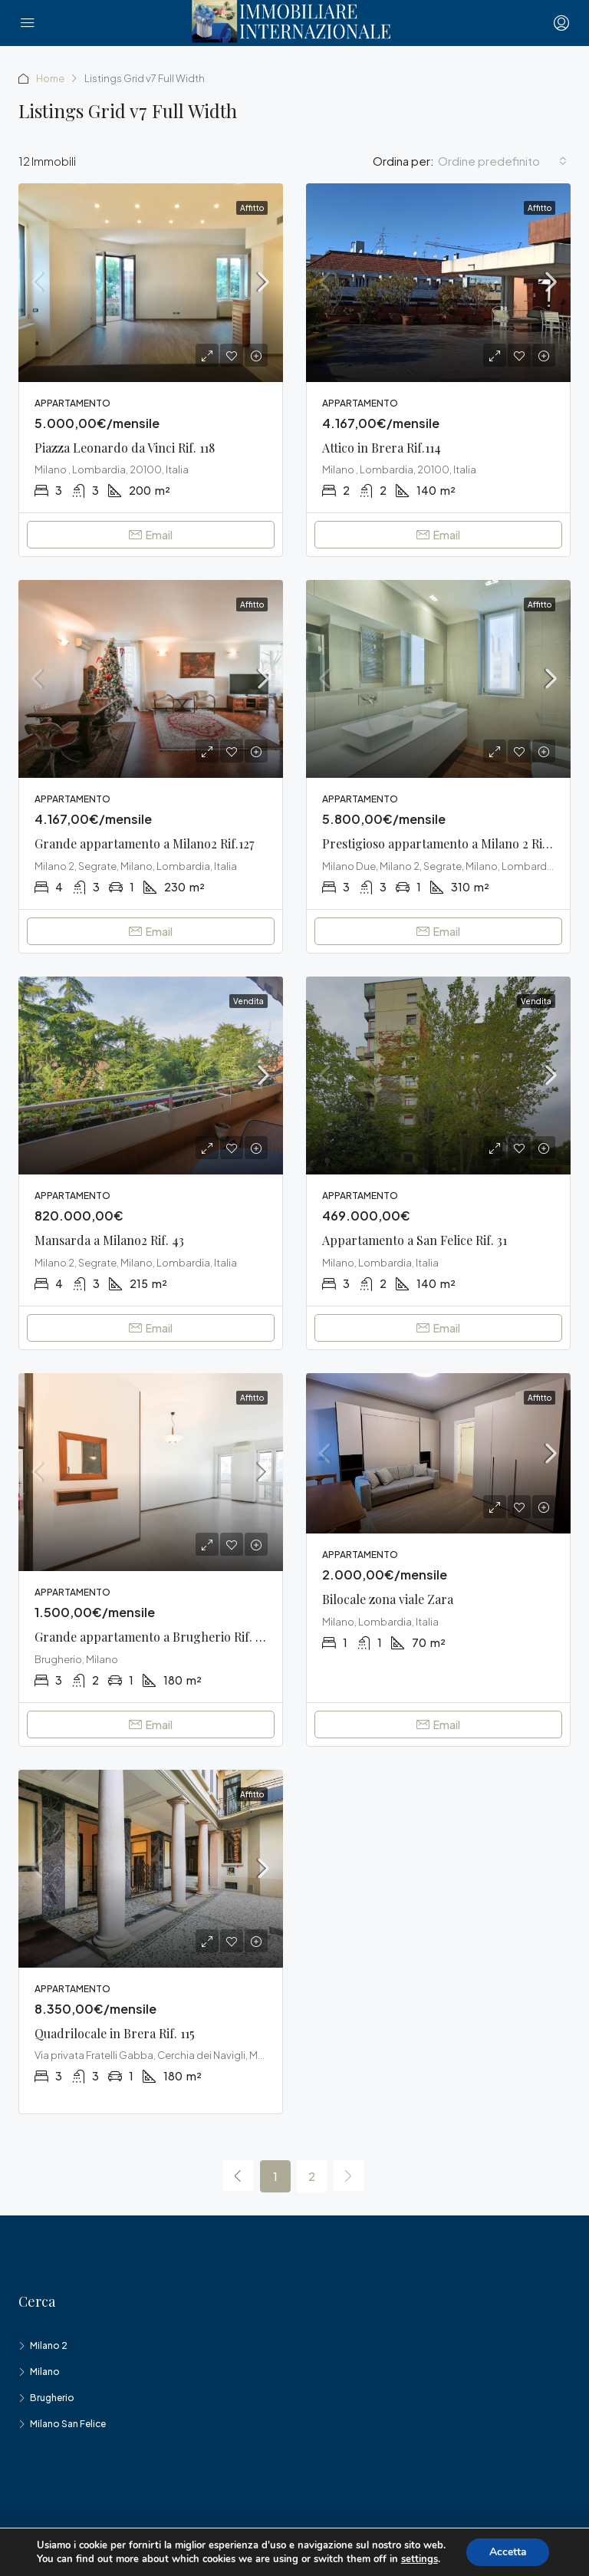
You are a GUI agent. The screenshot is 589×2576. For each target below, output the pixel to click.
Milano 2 (48, 2345)
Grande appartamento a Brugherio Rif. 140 (155, 1637)
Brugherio (52, 2397)
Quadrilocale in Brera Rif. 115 (115, 2033)
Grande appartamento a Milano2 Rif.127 (144, 843)
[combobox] (502, 161)
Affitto (252, 207)
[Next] (349, 2175)
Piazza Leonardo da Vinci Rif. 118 (125, 448)
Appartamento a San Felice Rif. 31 (414, 1240)
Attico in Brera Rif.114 (381, 448)
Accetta (508, 2552)
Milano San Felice (68, 2423)
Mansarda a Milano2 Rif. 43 (109, 1240)
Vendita (248, 1001)
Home (51, 78)
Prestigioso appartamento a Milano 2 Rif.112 (443, 843)
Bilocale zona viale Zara (387, 1599)
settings (418, 2559)
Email (151, 534)
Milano (45, 2371)
